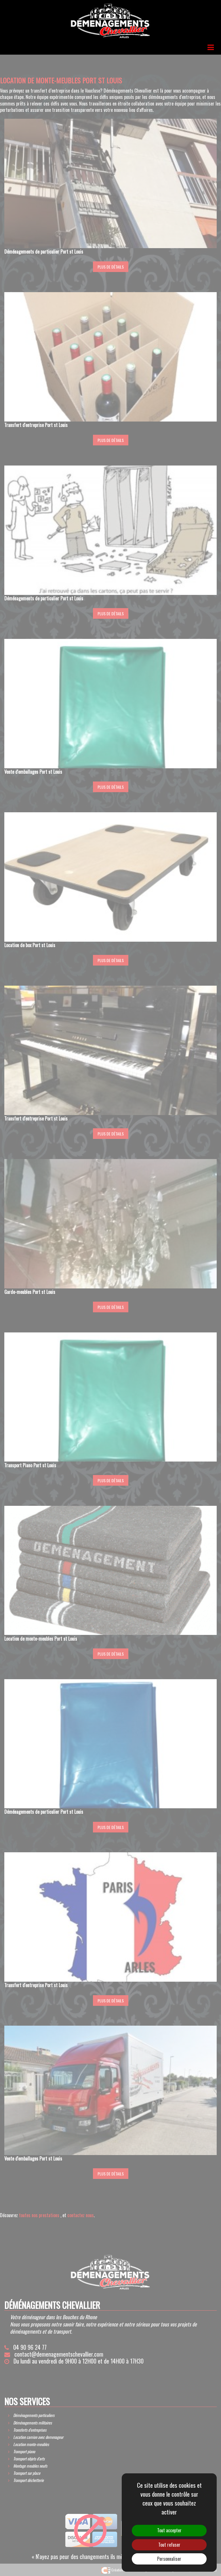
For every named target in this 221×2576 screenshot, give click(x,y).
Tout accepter (169, 2530)
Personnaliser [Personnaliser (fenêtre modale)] (169, 2558)
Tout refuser (169, 2544)
